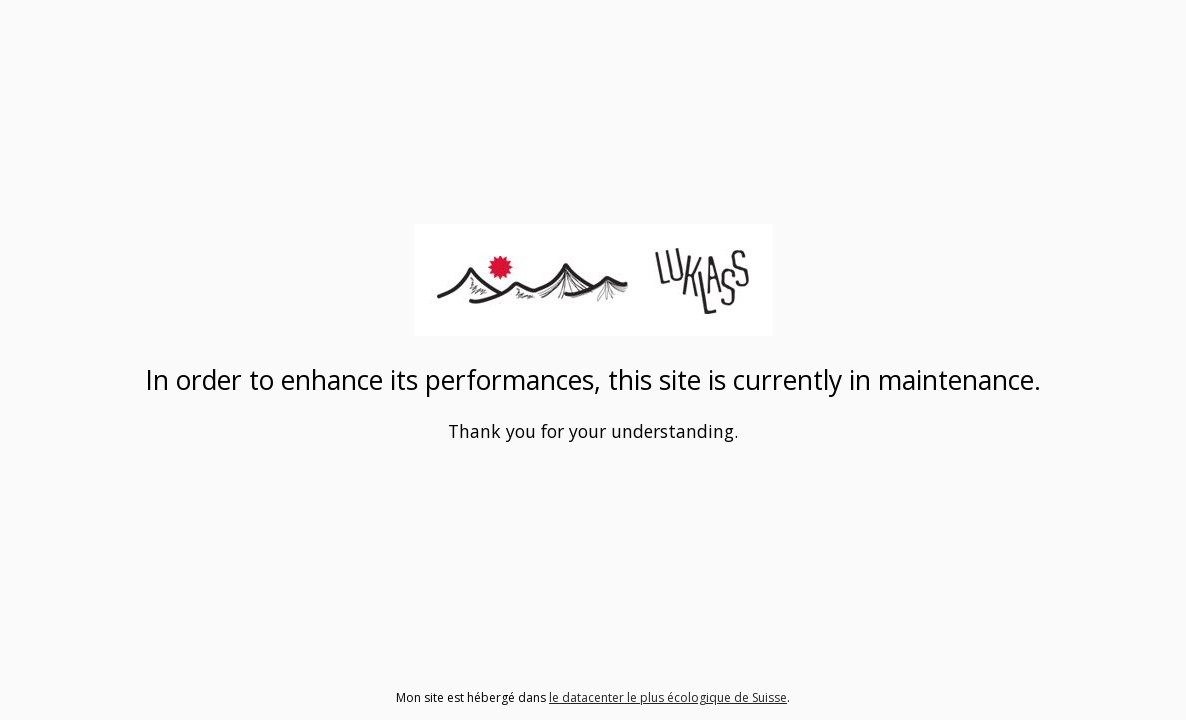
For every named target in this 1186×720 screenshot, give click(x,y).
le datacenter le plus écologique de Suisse (668, 697)
